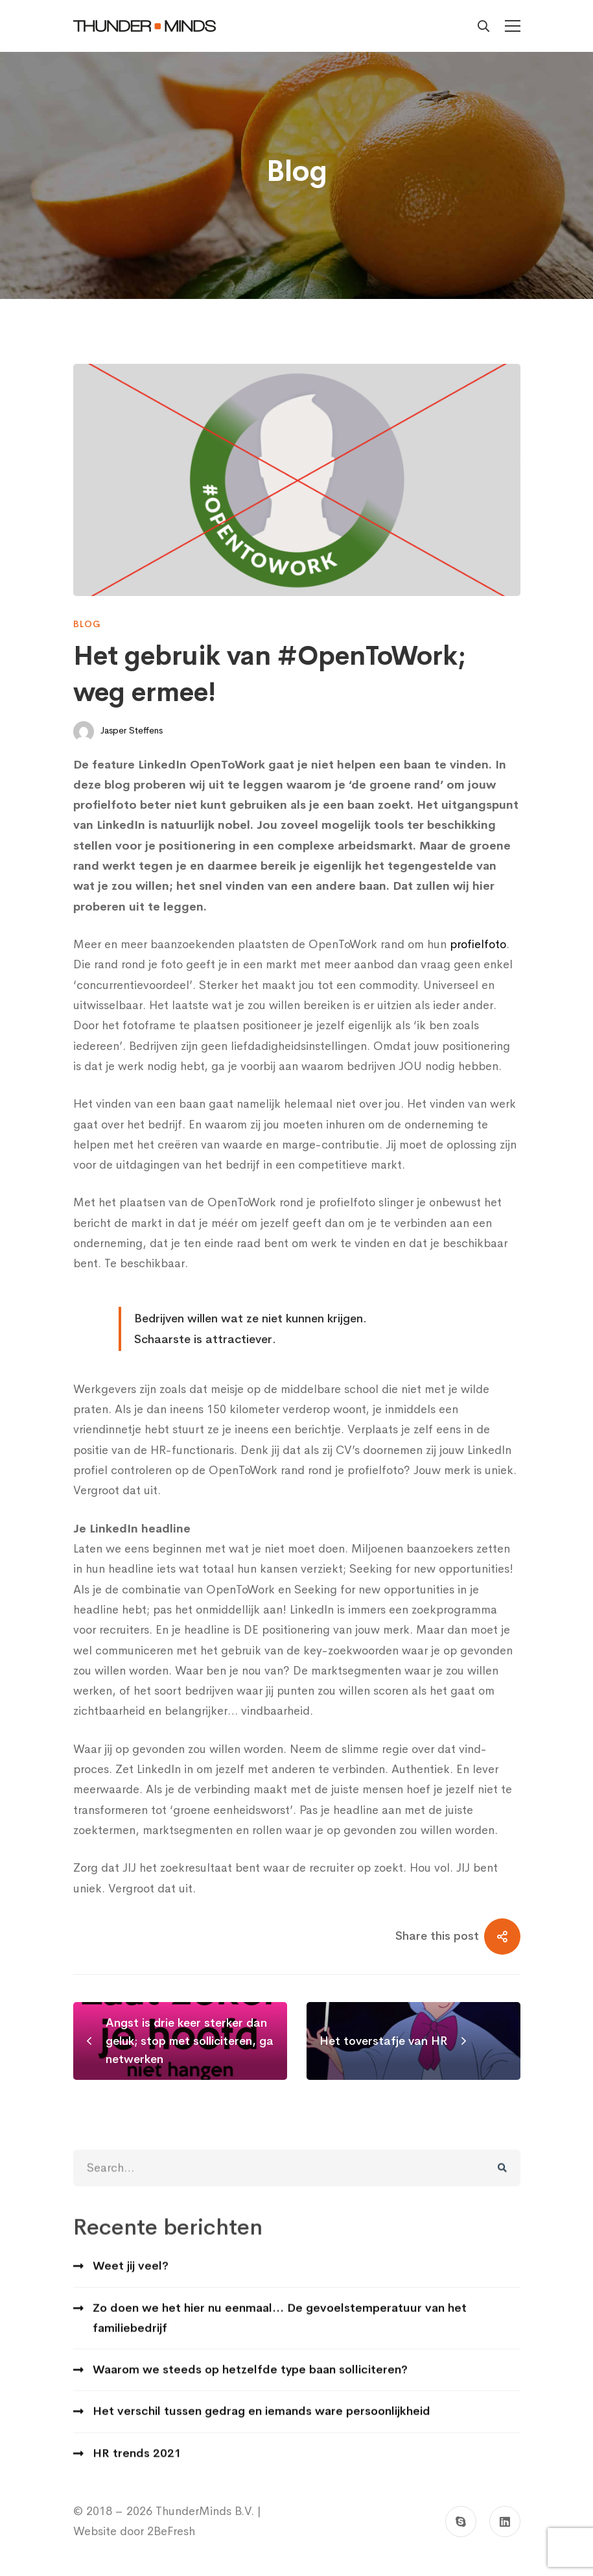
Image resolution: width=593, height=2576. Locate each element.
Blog (87, 624)
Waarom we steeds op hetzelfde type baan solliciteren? (250, 2382)
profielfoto (478, 944)
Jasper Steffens (118, 731)
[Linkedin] (504, 2521)
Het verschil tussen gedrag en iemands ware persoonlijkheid (261, 2423)
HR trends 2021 (137, 2466)
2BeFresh (169, 2531)
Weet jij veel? (131, 2278)
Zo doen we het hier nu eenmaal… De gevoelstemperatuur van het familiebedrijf (280, 2330)
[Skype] (460, 2521)
